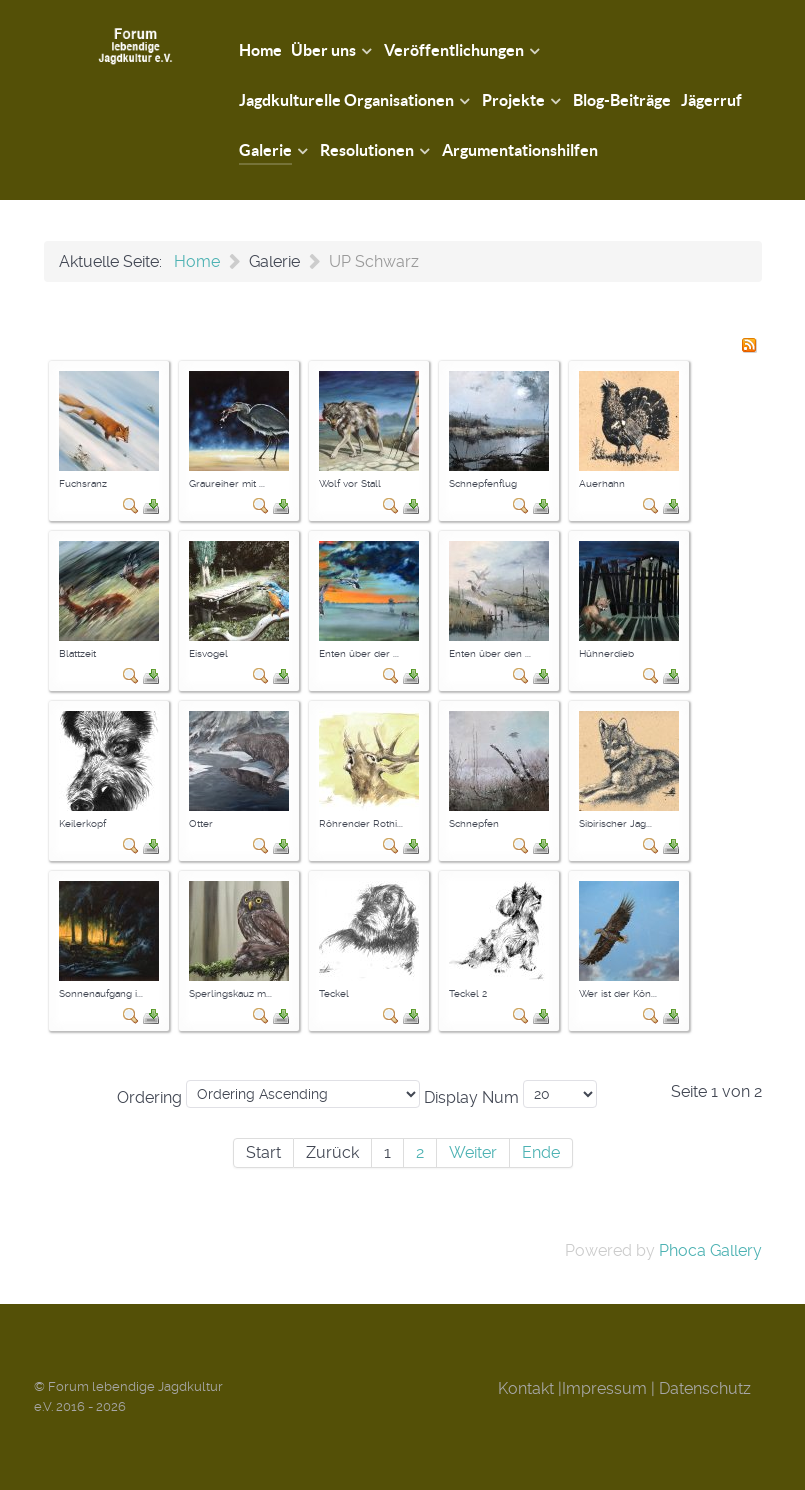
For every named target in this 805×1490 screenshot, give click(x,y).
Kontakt (526, 1388)
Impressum (604, 1388)
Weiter (473, 1152)
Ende (541, 1152)
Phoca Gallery (710, 1250)
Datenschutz (705, 1388)
